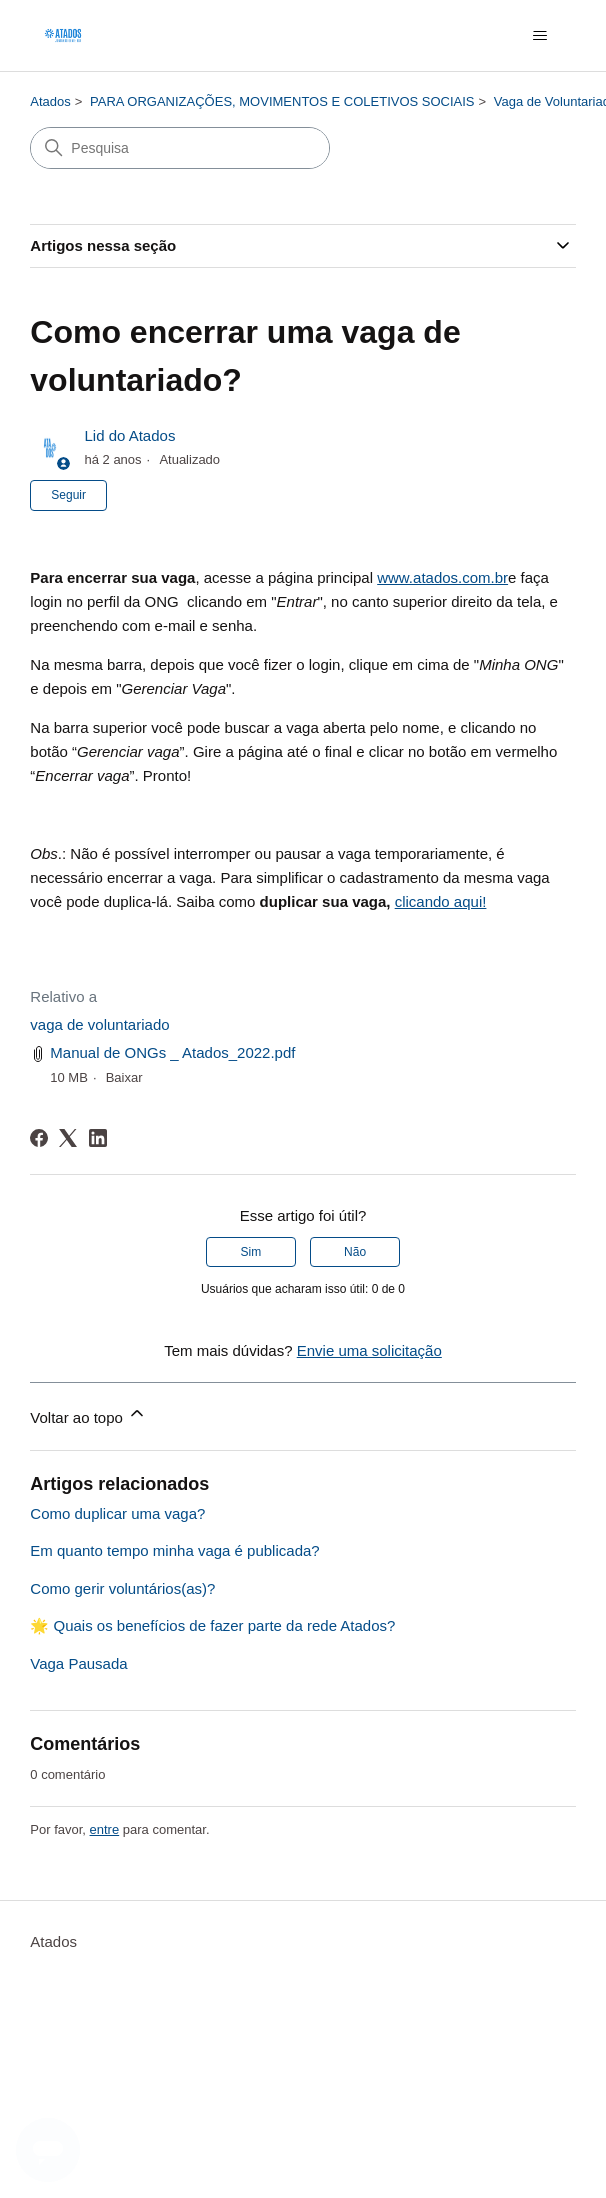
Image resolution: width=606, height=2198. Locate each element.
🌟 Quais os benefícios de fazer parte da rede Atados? (212, 1625)
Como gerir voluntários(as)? (122, 1588)
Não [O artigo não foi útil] (355, 1252)
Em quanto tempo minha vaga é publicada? (174, 1550)
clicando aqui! (441, 901)
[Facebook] (39, 1138)
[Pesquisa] (180, 148)
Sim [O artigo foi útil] (251, 1252)
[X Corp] (68, 1138)
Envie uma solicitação (369, 1350)
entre (105, 1829)
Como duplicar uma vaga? (117, 1513)
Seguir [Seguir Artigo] (68, 495)
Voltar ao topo (88, 1414)
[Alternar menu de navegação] (540, 36)
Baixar (124, 1077)
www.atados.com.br (442, 577)
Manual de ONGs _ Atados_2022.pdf (172, 1052)
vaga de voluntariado (99, 1024)
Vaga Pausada (78, 1663)
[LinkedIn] (98, 1138)
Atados (50, 101)
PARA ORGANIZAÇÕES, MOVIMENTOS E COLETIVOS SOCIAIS (282, 101)
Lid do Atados (129, 435)
